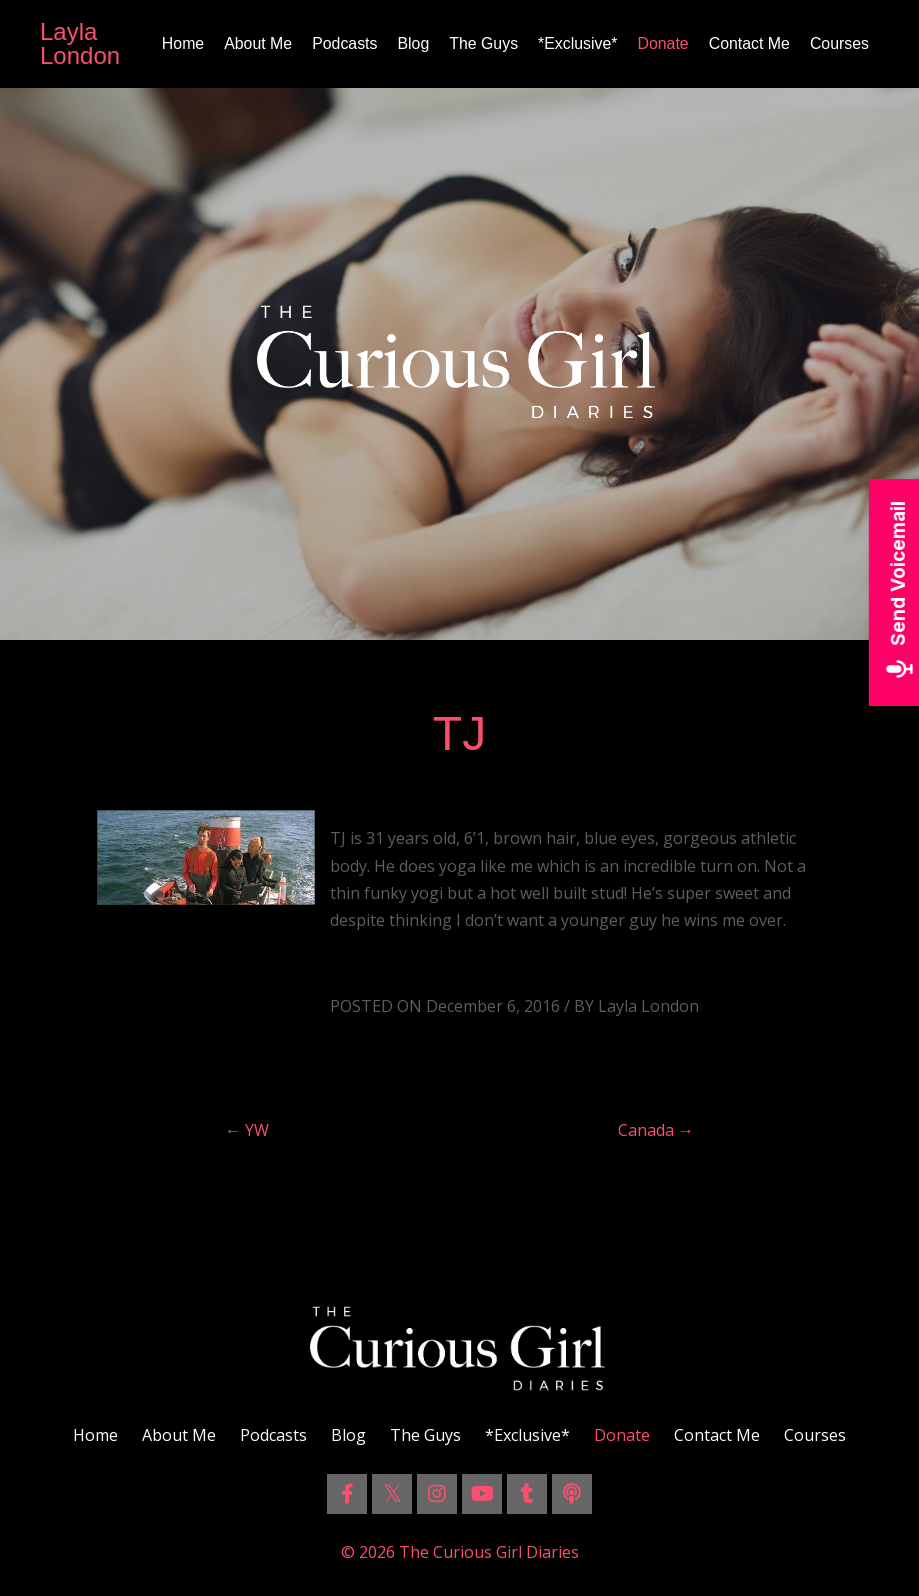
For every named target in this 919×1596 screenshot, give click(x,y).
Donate (662, 43)
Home (179, 43)
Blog (411, 43)
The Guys (481, 43)
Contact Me (749, 43)
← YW (247, 1130)
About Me (254, 43)
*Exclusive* (576, 43)
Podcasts (342, 43)
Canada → (656, 1130)
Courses (839, 43)
